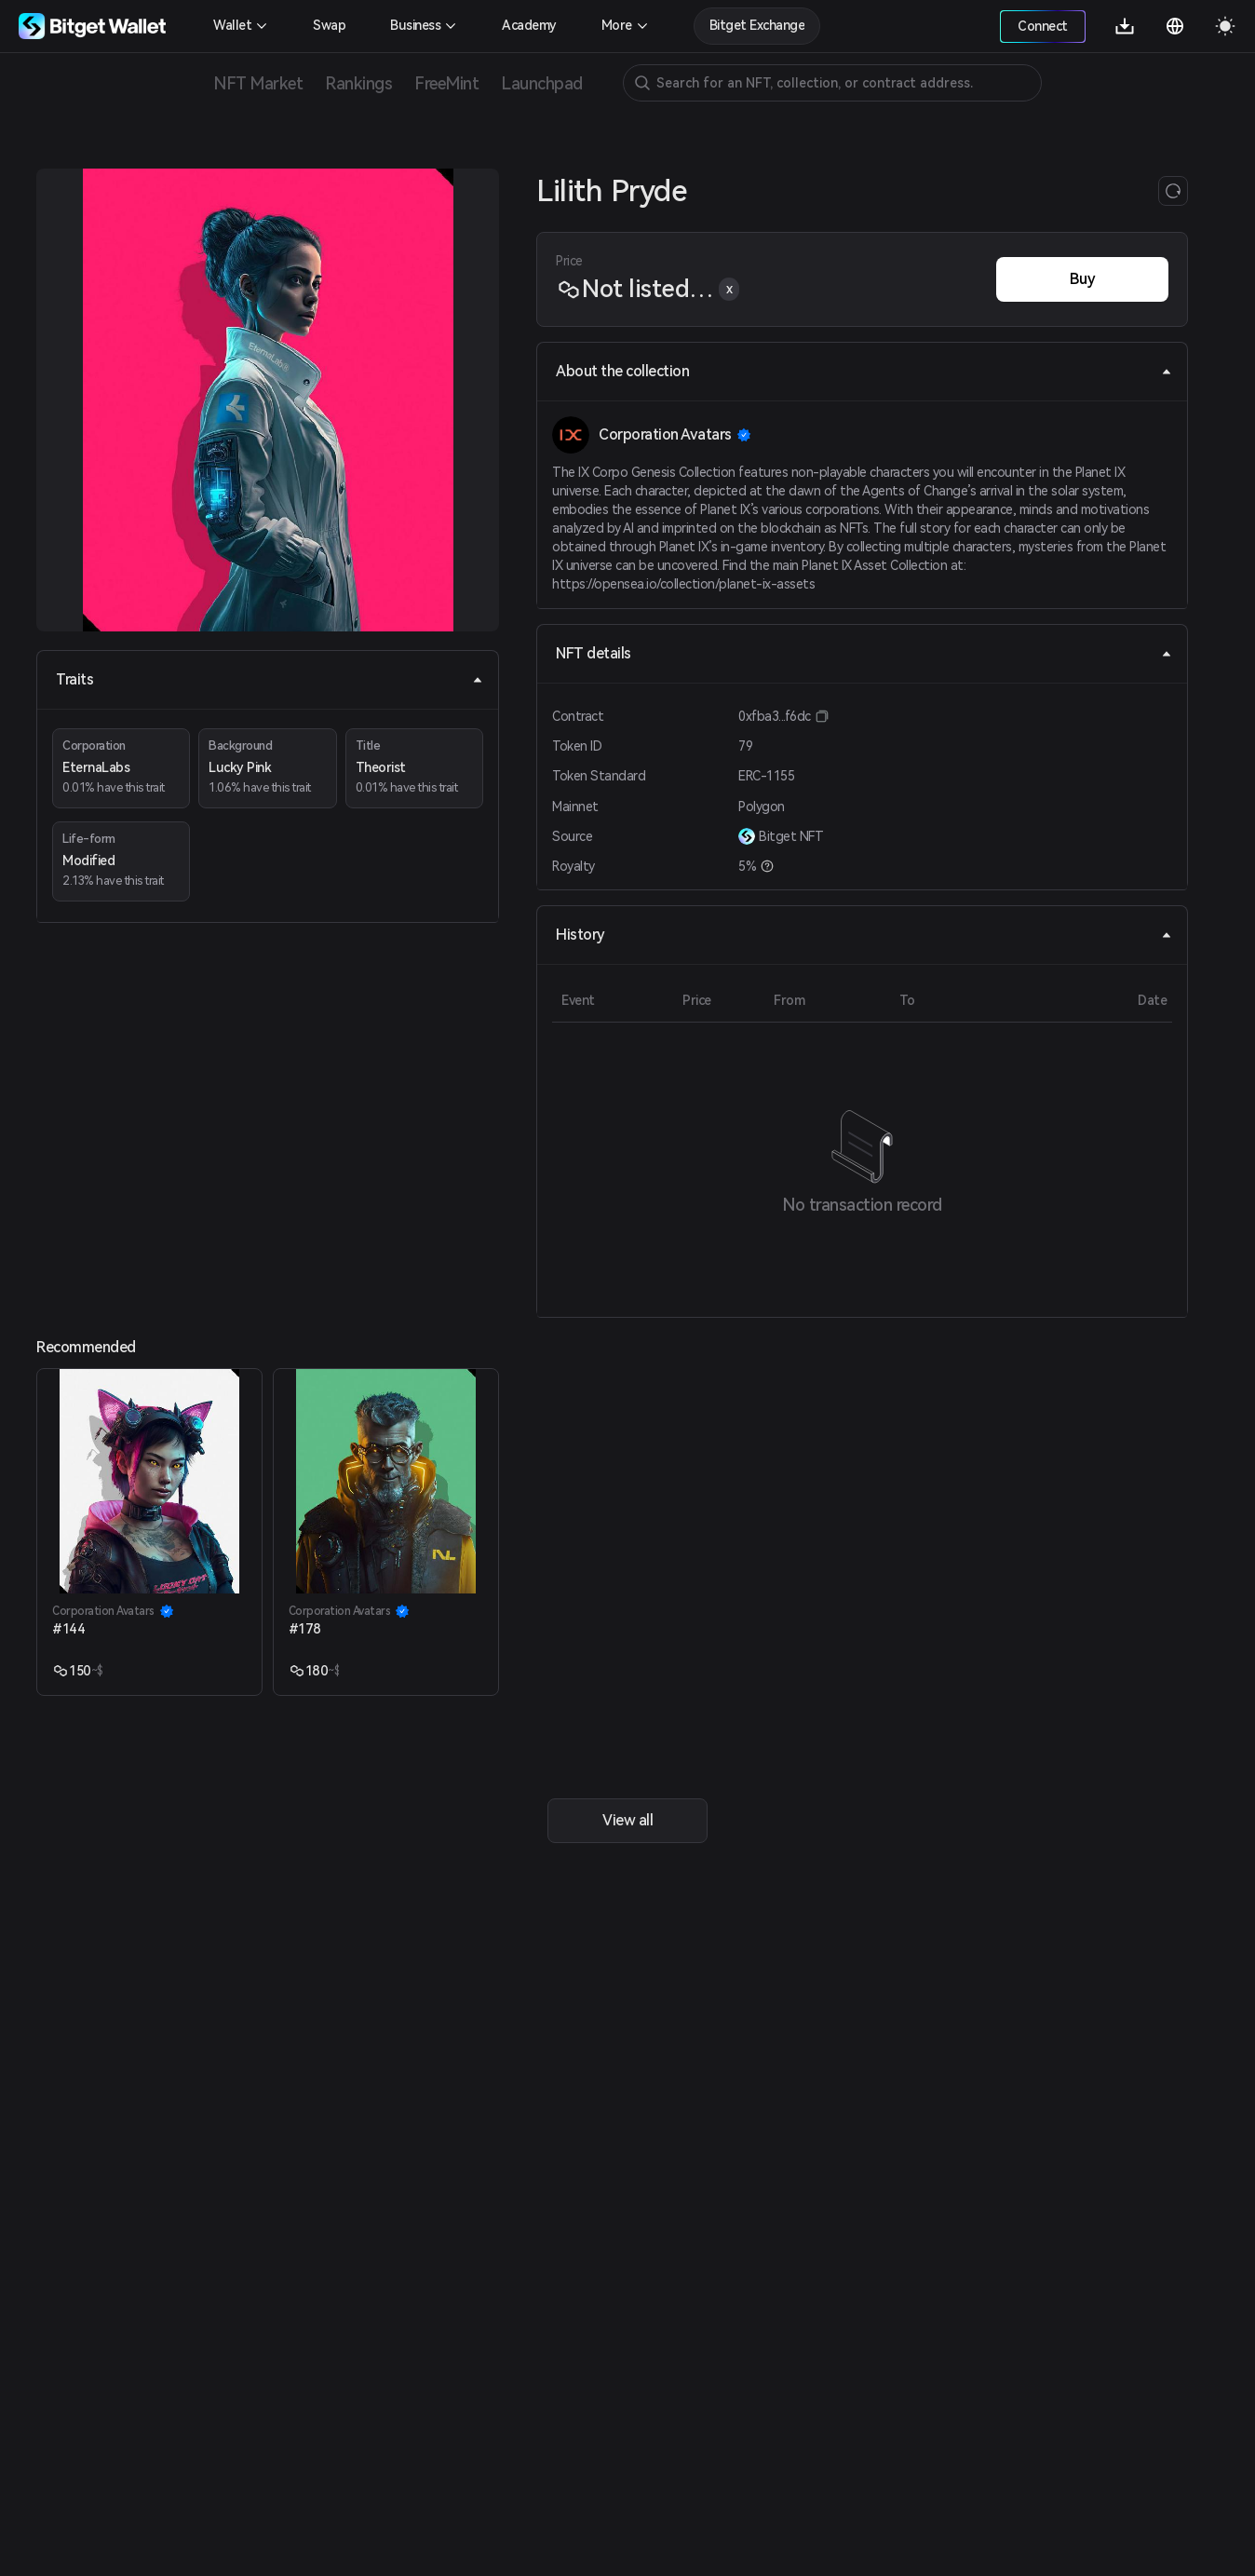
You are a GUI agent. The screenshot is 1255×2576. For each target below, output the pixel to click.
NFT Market (258, 83)
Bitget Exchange (757, 25)
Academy (529, 25)
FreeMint (446, 83)
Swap (329, 25)
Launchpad (542, 83)
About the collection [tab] (864, 371)
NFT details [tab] (864, 653)
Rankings (358, 83)
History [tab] (864, 934)
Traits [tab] (269, 679)
